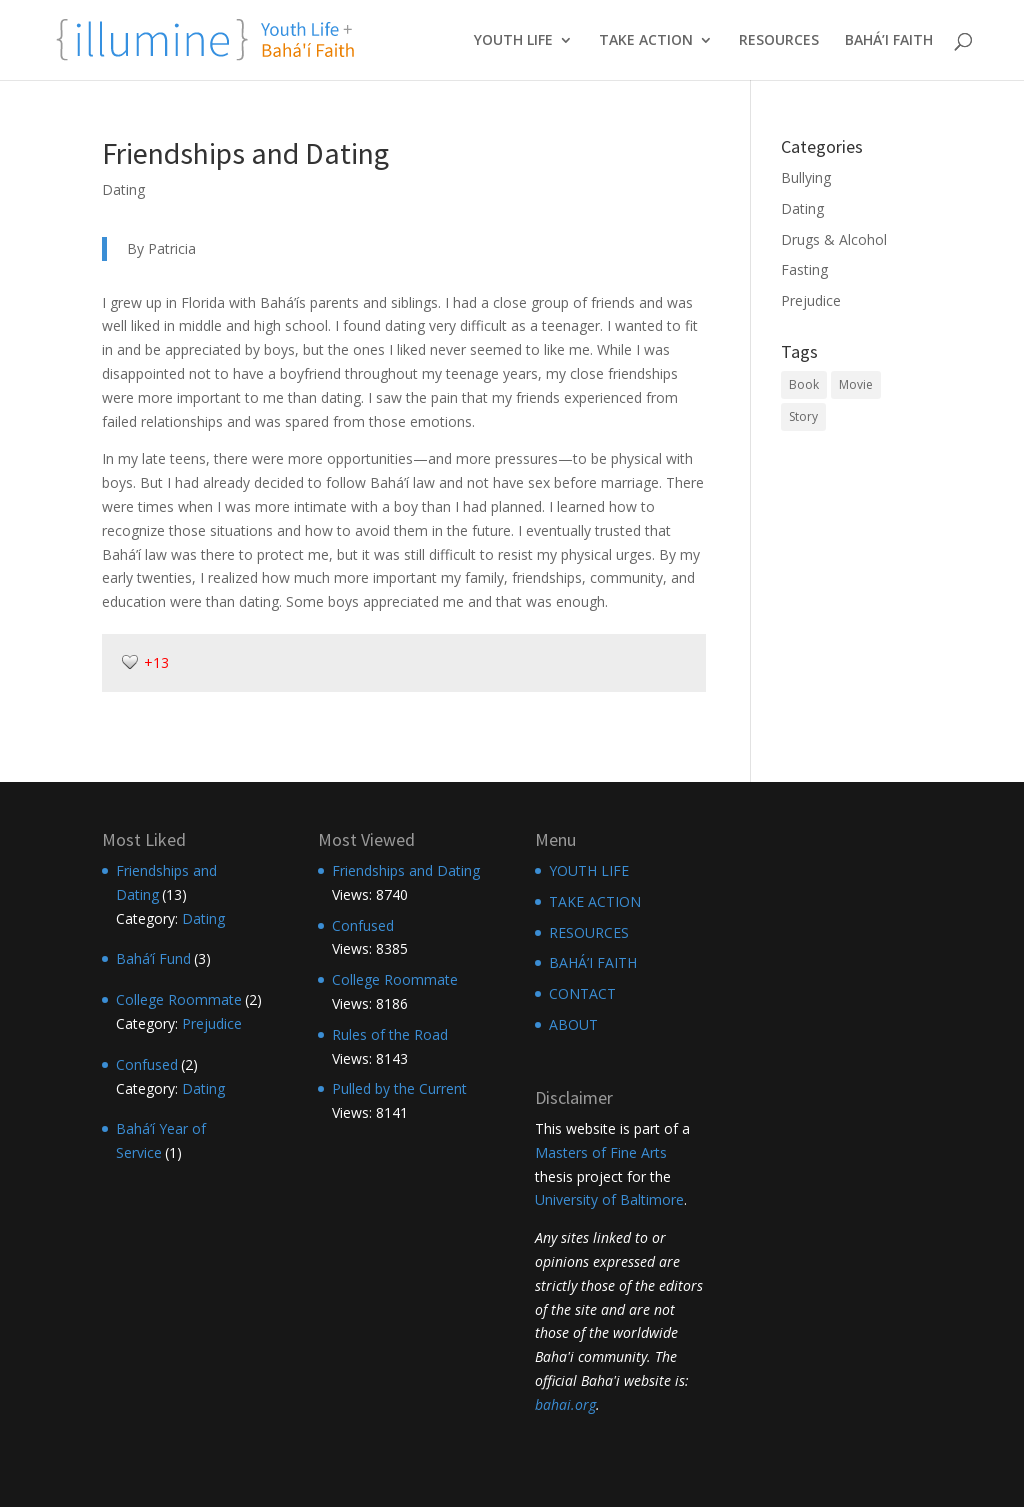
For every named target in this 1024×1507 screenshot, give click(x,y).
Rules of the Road (390, 1034)
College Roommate (179, 999)
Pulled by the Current (399, 1088)
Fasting (804, 269)
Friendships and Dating (406, 870)
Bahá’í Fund (153, 958)
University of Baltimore (609, 1199)
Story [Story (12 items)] (803, 416)
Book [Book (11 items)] (804, 384)
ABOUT (573, 1024)
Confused (147, 1064)
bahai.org (565, 1404)
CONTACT (582, 993)
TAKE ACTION (646, 41)
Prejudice (811, 300)
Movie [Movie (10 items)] (856, 384)
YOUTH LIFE (513, 41)
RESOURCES (779, 41)
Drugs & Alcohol (834, 239)
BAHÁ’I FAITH (889, 41)
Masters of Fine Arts (601, 1152)
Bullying (806, 177)
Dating (123, 189)
